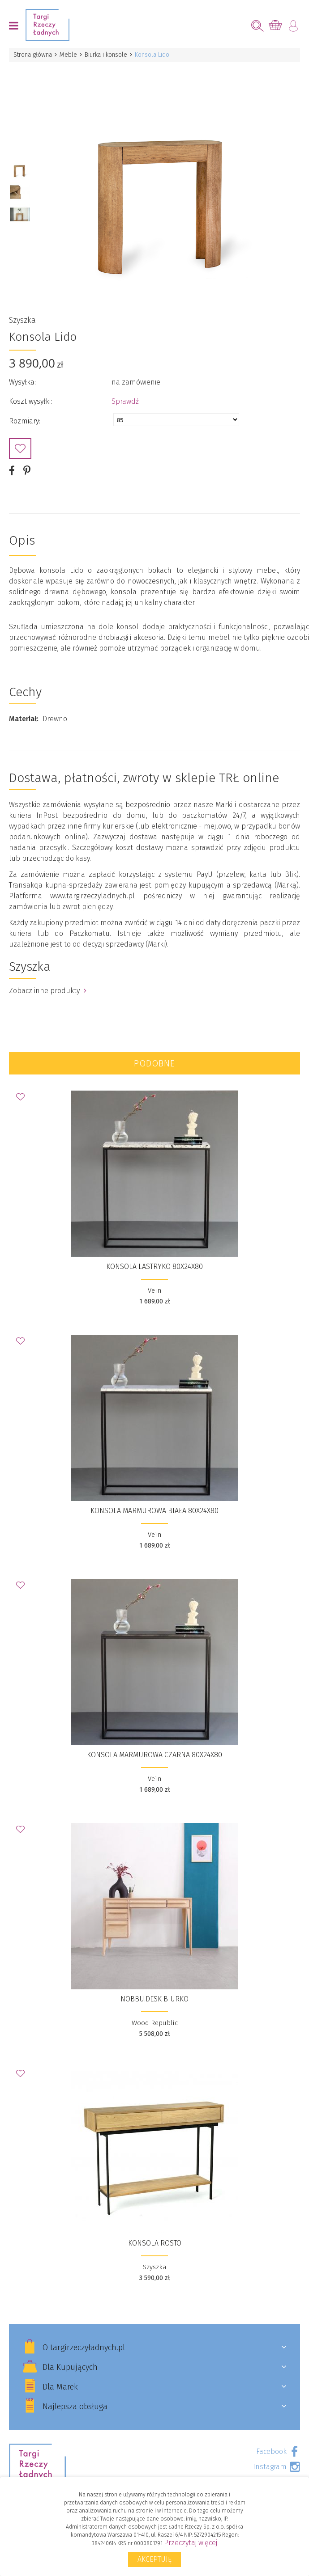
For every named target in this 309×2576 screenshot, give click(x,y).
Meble (68, 55)
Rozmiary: (24, 421)
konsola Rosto (154, 2243)
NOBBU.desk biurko (154, 1999)
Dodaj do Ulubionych (20, 448)
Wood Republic (155, 2023)
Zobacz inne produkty (47, 990)
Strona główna (32, 55)
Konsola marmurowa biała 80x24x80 (154, 1510)
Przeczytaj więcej (190, 2542)
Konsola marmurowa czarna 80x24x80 (154, 1755)
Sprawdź (125, 401)
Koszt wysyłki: (30, 401)
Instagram (270, 2466)
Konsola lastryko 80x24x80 (154, 1266)
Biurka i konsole (106, 55)
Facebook (271, 2451)
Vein (154, 1290)
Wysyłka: (22, 382)
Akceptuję (154, 2559)
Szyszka (22, 320)
